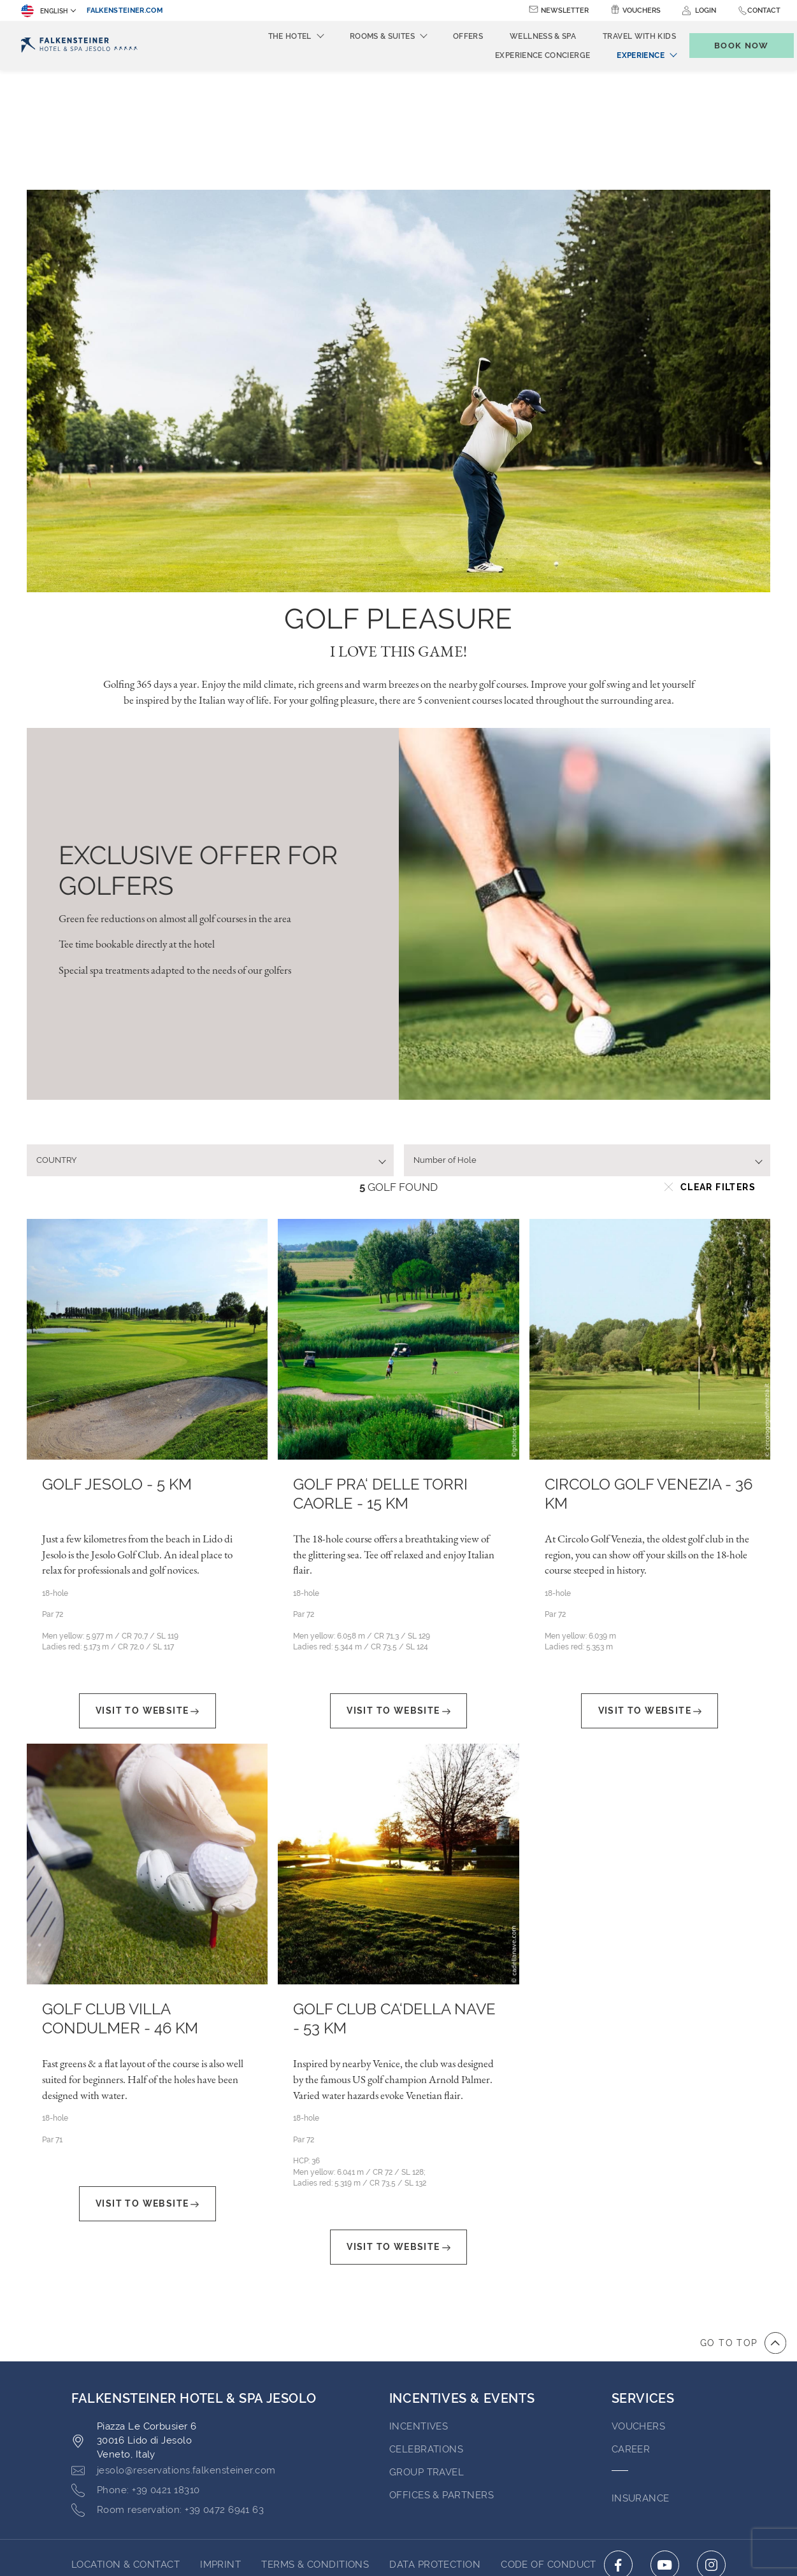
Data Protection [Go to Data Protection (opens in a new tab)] (434, 2445)
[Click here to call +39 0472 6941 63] (167, 2391)
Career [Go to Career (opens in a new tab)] (631, 2329)
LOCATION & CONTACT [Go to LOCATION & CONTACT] (125, 2445)
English (44, 10)
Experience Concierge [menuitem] (521, 55)
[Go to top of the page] (743, 2223)
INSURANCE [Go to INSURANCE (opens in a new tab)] (641, 2378)
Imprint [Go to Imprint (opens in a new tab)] (220, 2445)
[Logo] (79, 45)
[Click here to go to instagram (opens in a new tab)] (711, 2445)
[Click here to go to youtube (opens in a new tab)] (664, 2445)
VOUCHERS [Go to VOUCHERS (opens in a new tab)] (639, 2306)
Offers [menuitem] (447, 36)
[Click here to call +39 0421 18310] (135, 2371)
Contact (763, 10)
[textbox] (204, 1040)
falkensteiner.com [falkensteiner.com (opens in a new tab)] (125, 10)
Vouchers (641, 10)
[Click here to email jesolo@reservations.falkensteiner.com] (173, 2351)
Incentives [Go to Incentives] (419, 2306)
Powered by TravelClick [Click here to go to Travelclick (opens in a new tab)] (398, 2543)
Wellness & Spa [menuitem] (522, 36)
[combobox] (210, 1041)
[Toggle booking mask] (728, 45)
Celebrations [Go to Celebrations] (426, 2329)
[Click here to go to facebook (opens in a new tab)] (618, 2445)
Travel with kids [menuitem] (618, 36)
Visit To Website (147, 1591)
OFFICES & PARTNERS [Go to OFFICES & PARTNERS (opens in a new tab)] (441, 2375)
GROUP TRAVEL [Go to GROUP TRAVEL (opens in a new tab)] (426, 2352)
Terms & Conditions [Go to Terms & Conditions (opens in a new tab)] (315, 2445)
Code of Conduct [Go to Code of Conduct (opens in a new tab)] (548, 2445)
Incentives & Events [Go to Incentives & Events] (462, 2278)
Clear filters (710, 1067)
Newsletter (565, 10)
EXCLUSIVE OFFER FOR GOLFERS (198, 750)
